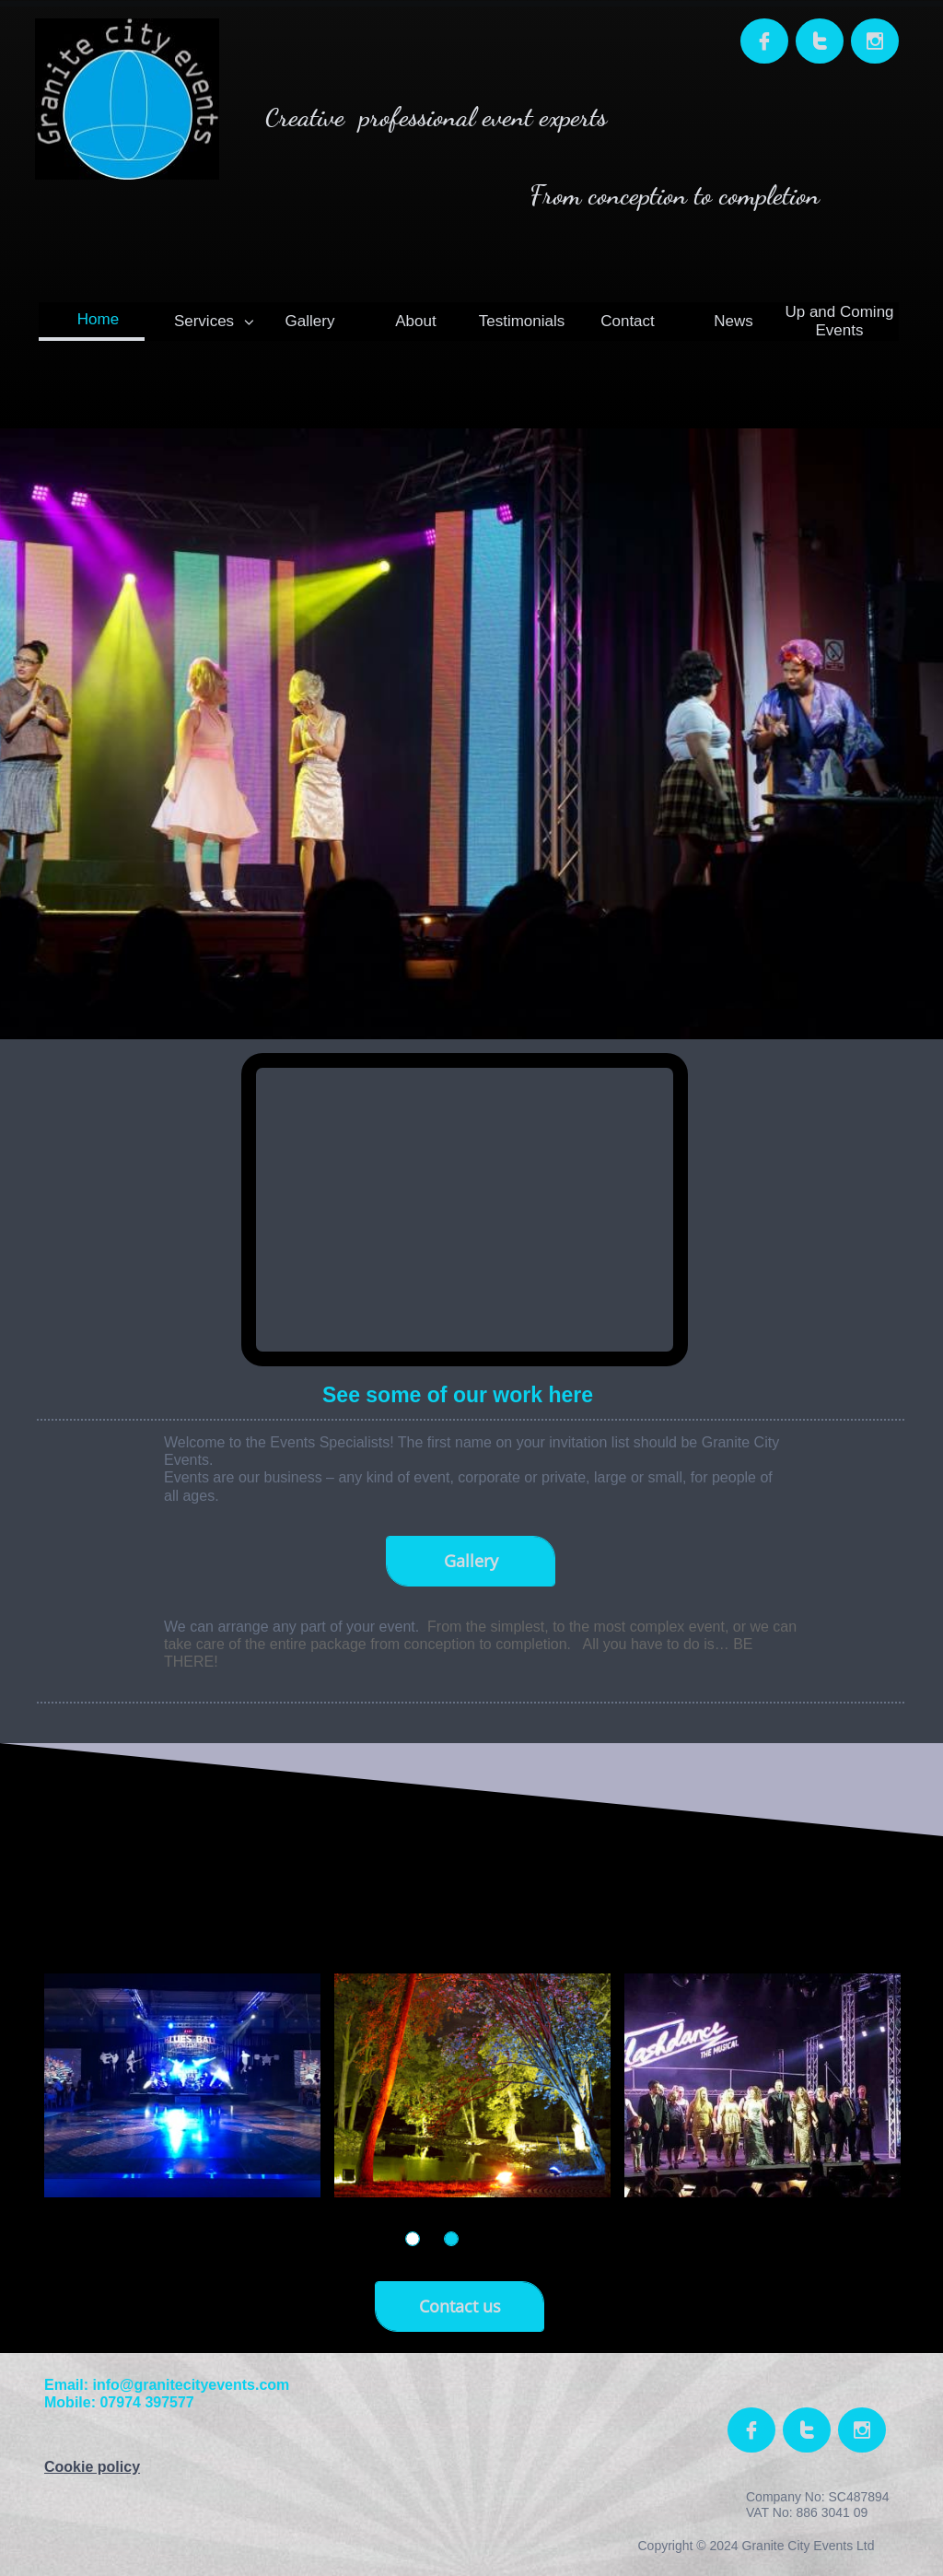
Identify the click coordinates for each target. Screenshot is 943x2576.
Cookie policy (92, 2467)
